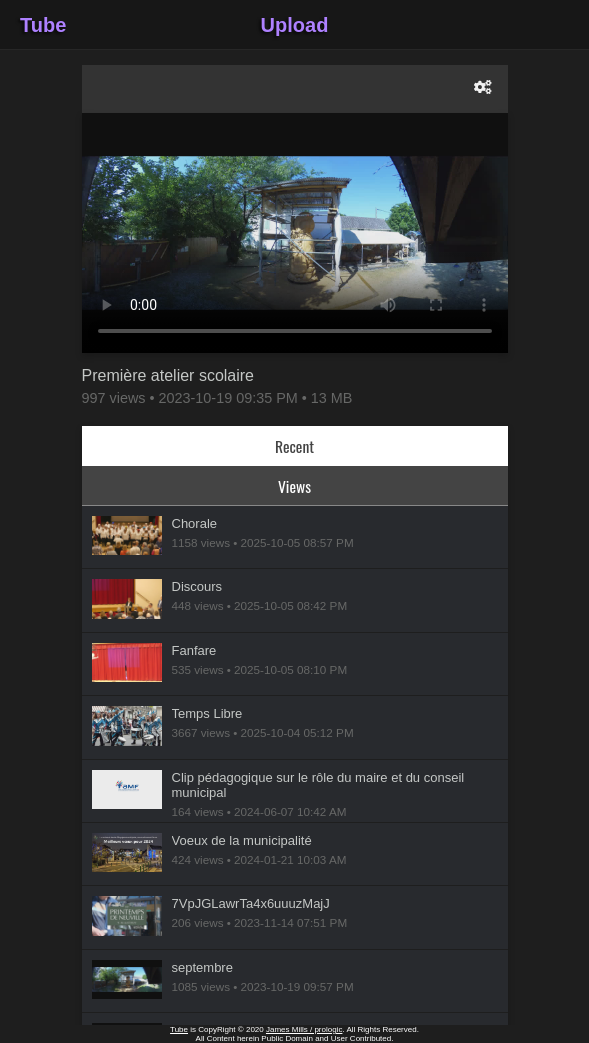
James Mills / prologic (304, 1029)
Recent (294, 446)
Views (294, 486)
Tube (43, 25)
